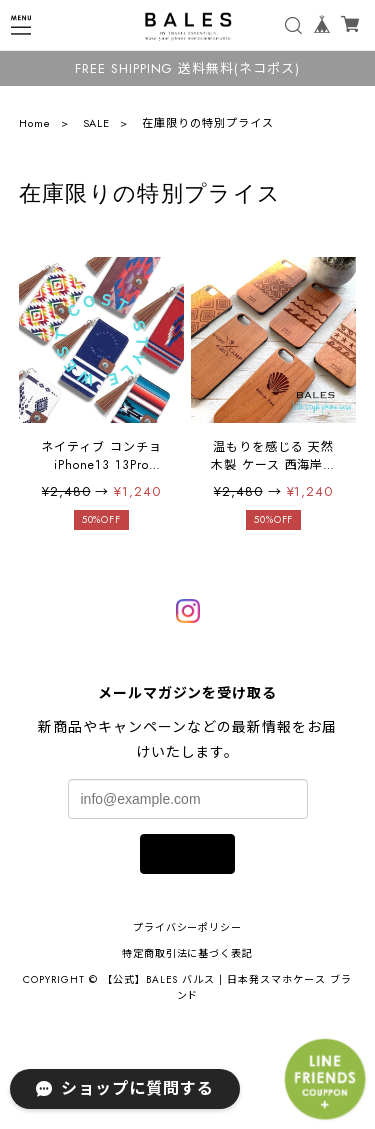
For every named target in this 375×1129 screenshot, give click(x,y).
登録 (188, 853)
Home (35, 123)
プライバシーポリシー (188, 927)
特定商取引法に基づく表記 (188, 953)
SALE (97, 123)
